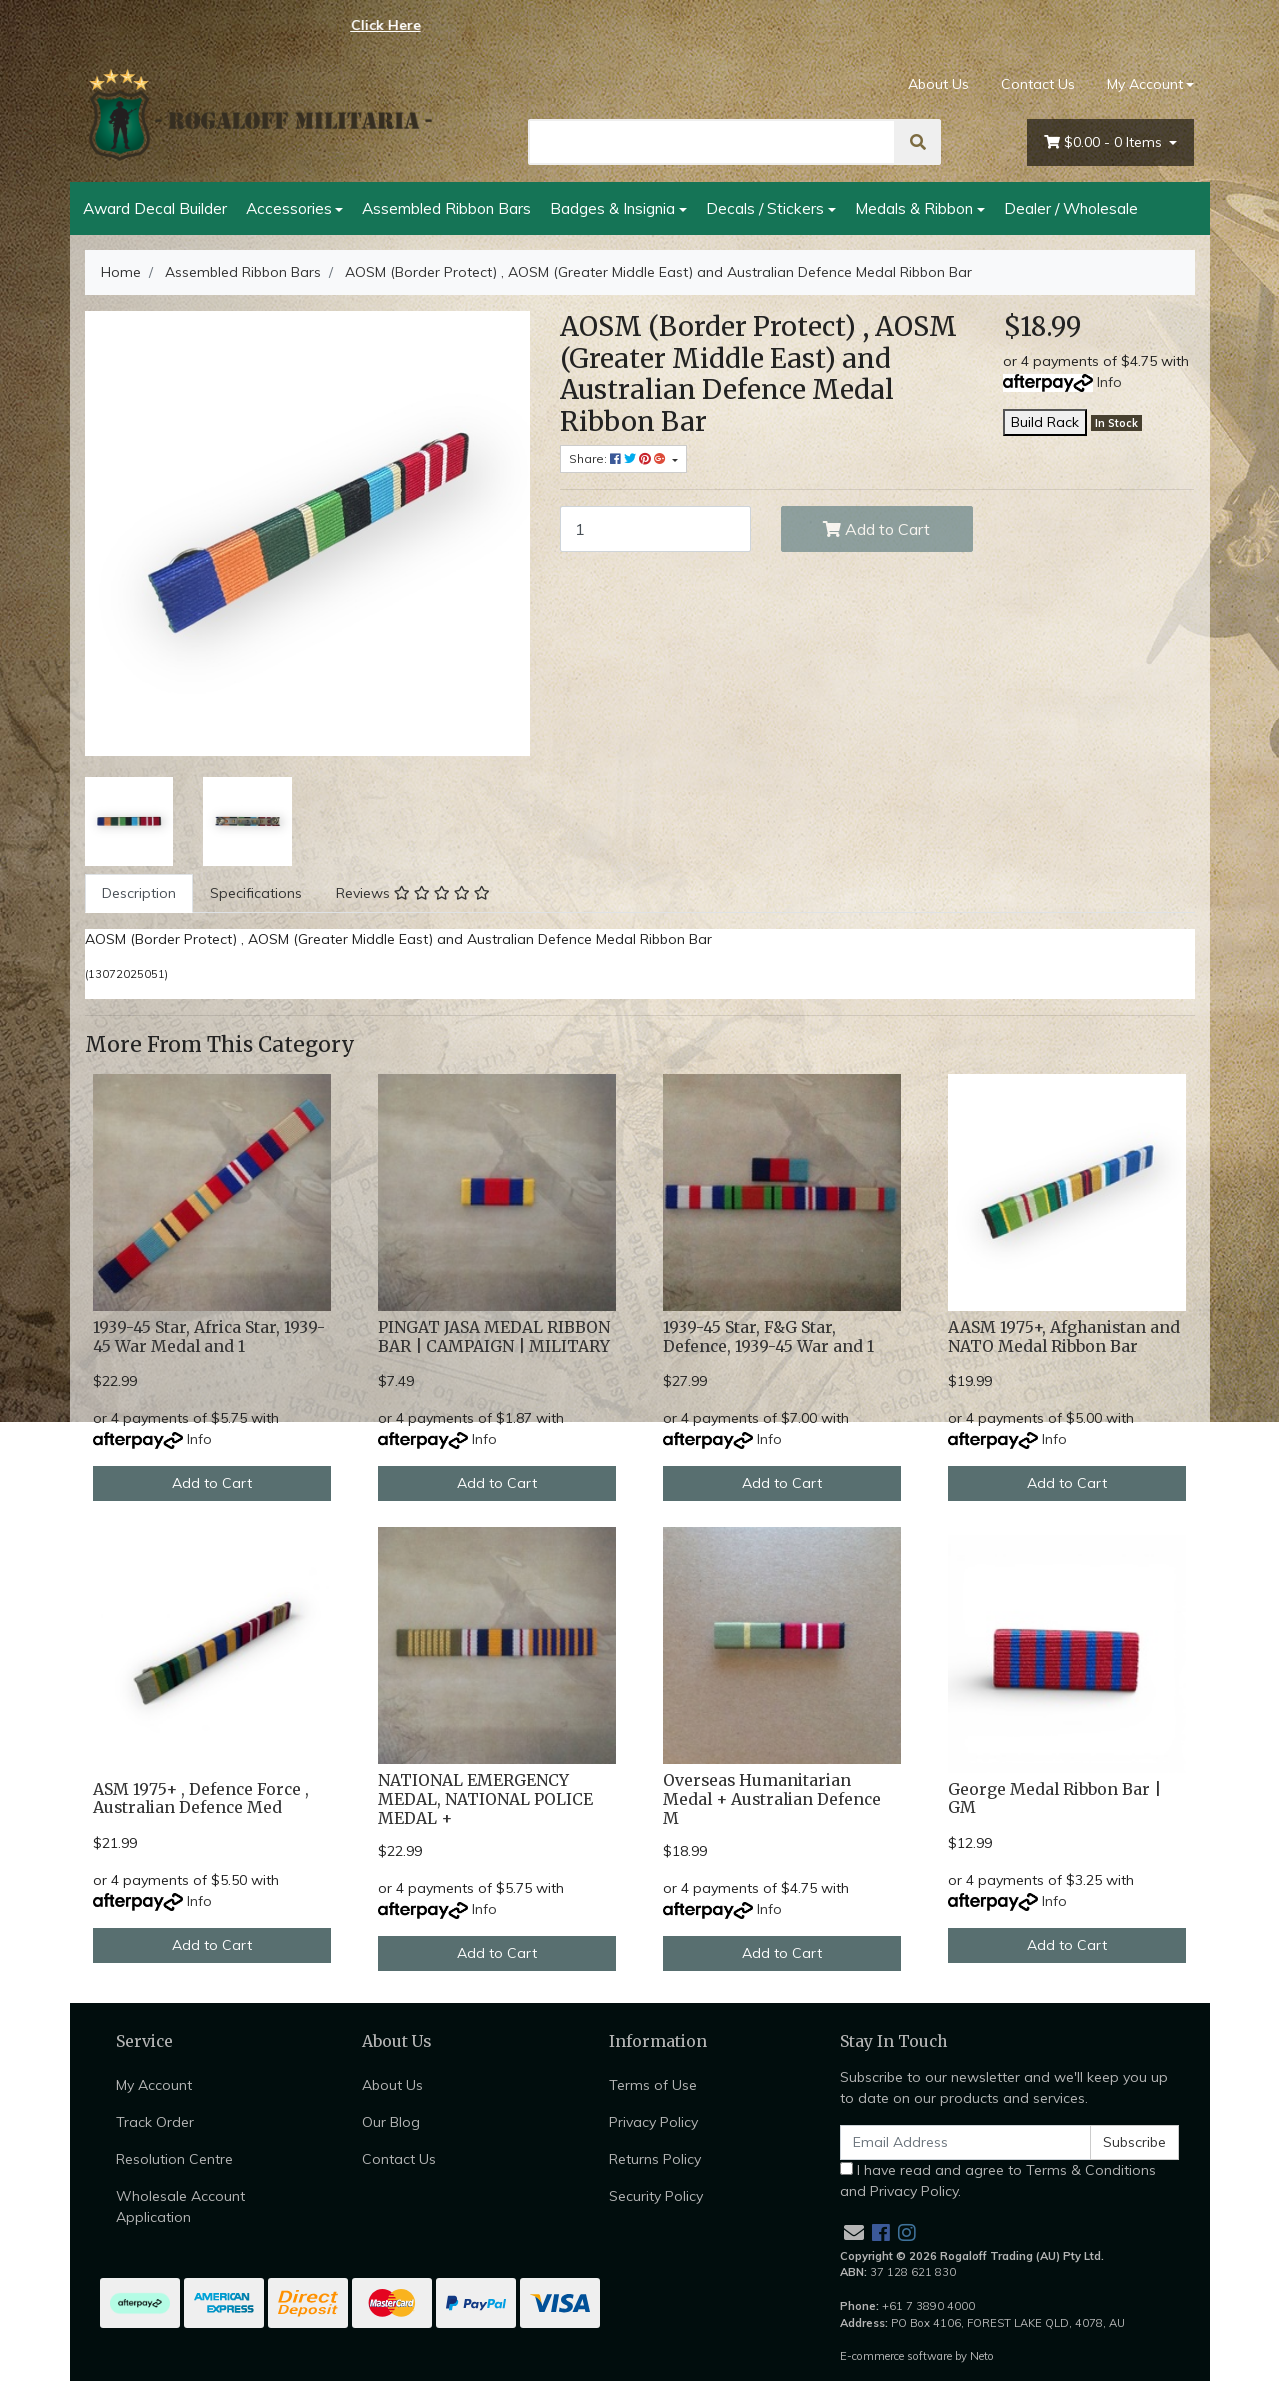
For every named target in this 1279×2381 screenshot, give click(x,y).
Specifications (256, 893)
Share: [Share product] (619, 458)
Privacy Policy (653, 2122)
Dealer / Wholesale (1071, 208)
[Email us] (854, 2232)
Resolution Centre (174, 2159)
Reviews (413, 893)
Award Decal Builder (155, 208)
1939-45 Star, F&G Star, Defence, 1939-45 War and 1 (768, 1337)
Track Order (155, 2122)
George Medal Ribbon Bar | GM (1054, 1799)
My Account (154, 2085)
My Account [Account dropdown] (1145, 84)
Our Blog (391, 2122)
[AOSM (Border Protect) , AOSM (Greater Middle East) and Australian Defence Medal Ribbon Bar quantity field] (656, 529)
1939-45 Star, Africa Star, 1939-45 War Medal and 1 (209, 1337)
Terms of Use (653, 2085)
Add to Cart (876, 529)
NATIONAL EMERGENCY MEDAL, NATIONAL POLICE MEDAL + (485, 1799)
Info (1109, 382)
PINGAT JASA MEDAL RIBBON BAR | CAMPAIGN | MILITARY (494, 1337)
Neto (982, 2356)
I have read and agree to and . (998, 2180)
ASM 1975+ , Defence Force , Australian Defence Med (201, 1799)
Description (139, 893)
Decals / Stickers (765, 208)
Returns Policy (655, 2159)
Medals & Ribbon (914, 208)
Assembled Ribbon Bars (446, 208)
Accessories (289, 208)
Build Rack (1045, 422)
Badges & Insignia (612, 208)
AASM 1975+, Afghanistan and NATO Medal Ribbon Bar (1064, 1337)
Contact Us (1038, 84)
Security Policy (656, 2196)
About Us (938, 84)
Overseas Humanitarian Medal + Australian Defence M (772, 1799)
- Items (1105, 142)
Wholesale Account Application (180, 2206)
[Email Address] (966, 2142)
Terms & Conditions (1091, 2170)
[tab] (139, 893)
